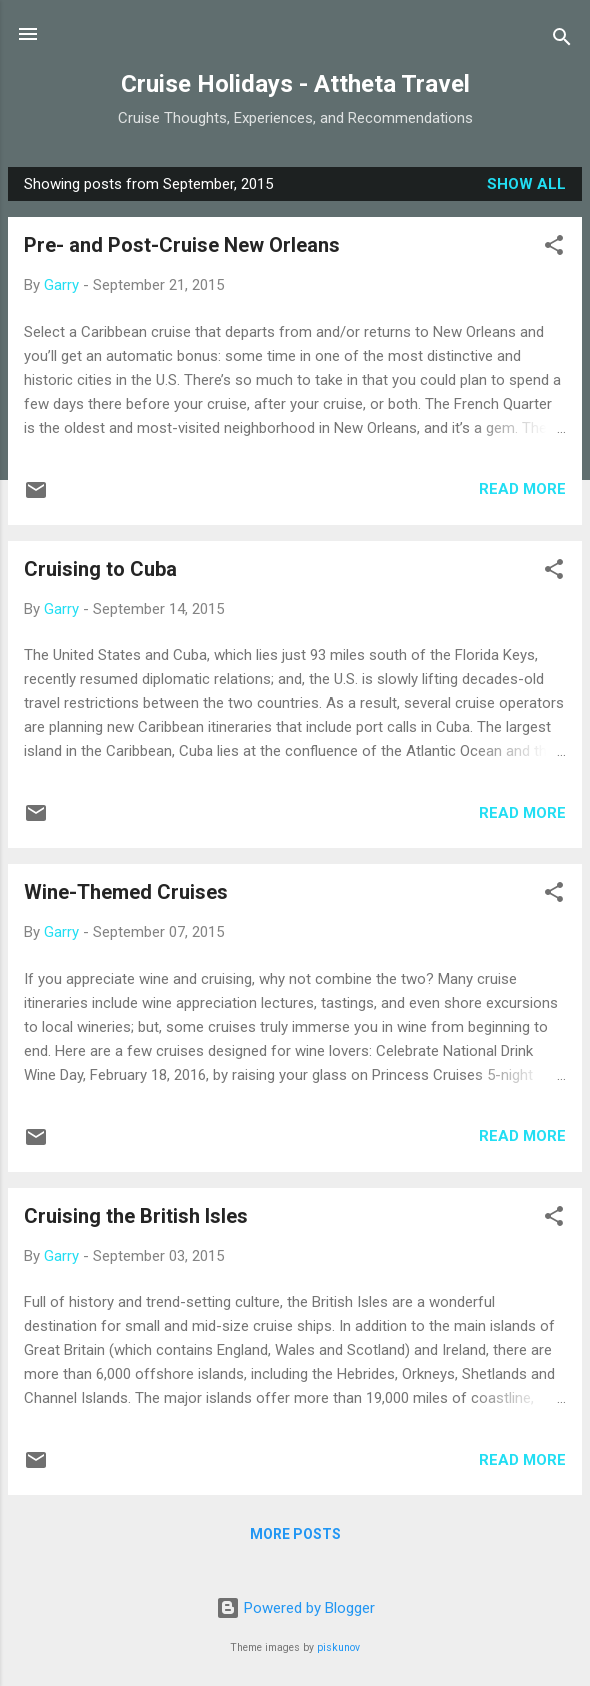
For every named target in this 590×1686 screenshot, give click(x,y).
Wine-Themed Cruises (126, 892)
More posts (295, 1534)
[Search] (562, 40)
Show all (526, 184)
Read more (522, 489)
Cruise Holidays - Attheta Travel (295, 84)
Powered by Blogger (295, 1608)
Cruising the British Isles (136, 1216)
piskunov (338, 1647)
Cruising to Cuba (100, 569)
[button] (554, 248)
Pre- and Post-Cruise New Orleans (182, 245)
